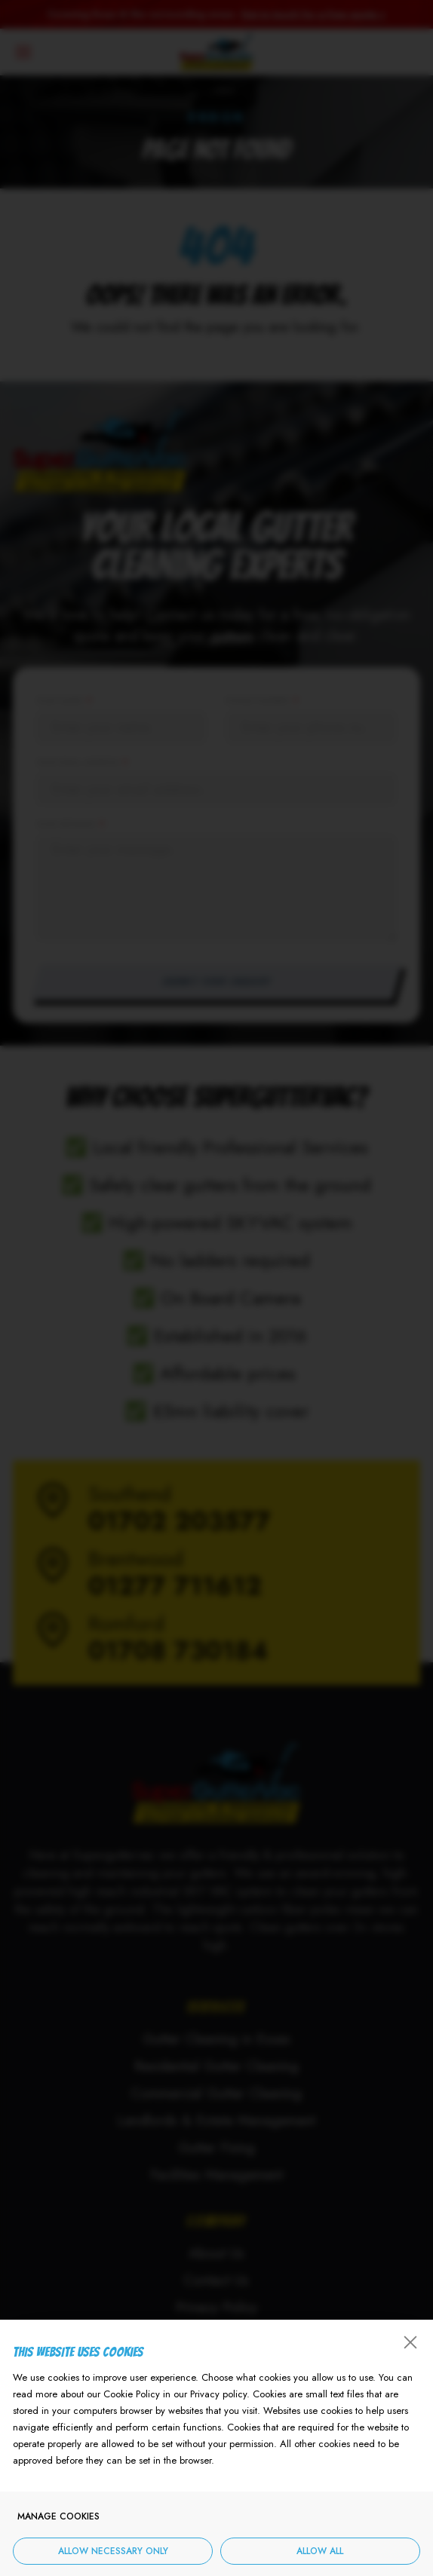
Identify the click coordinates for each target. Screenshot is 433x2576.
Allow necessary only (113, 2555)
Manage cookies (58, 2521)
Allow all (319, 2555)
